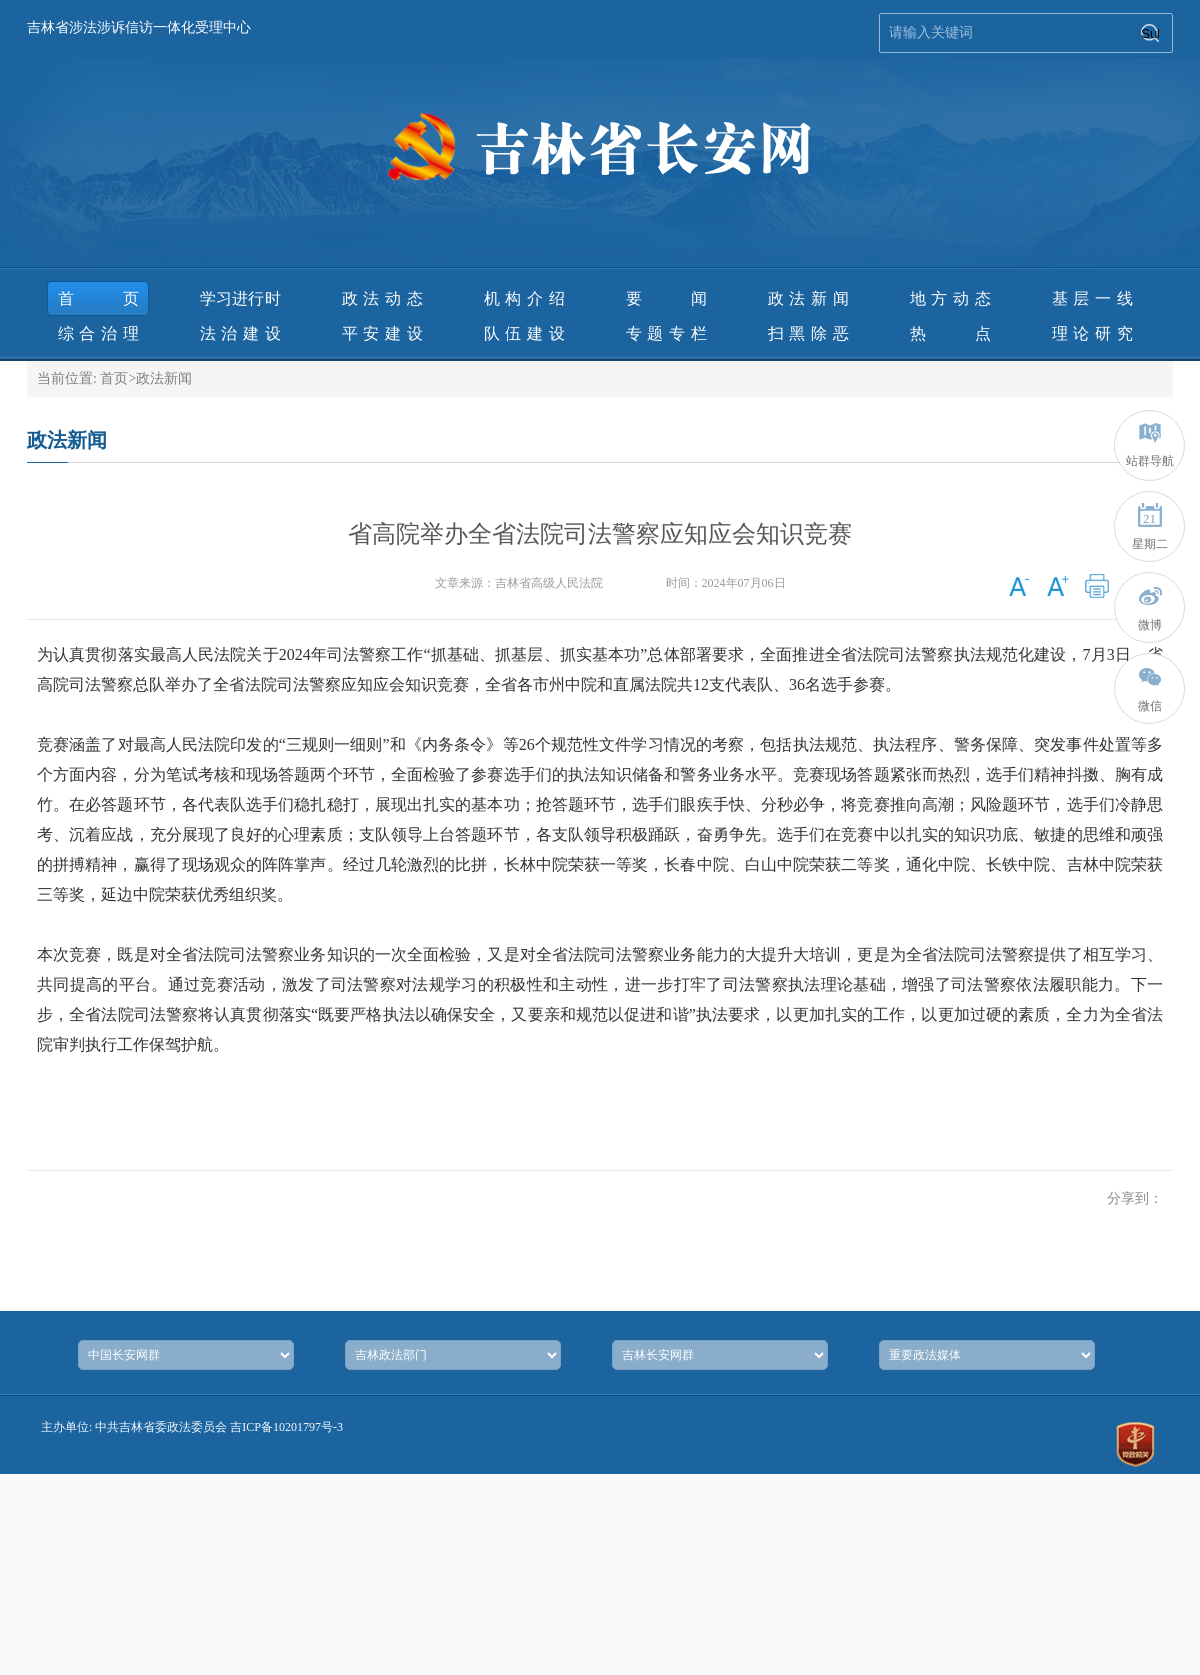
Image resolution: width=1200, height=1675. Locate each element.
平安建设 (382, 333)
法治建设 (240, 333)
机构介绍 (524, 298)
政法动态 (382, 298)
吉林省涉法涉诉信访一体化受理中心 (139, 27)
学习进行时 (240, 298)
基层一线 (1092, 298)
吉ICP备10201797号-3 (286, 1427)
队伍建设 (524, 333)
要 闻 (666, 298)
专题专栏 (666, 333)
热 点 (950, 333)
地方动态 (950, 298)
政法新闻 (808, 298)
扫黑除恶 (808, 333)
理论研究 (1092, 333)
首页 (98, 298)
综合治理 (98, 333)
